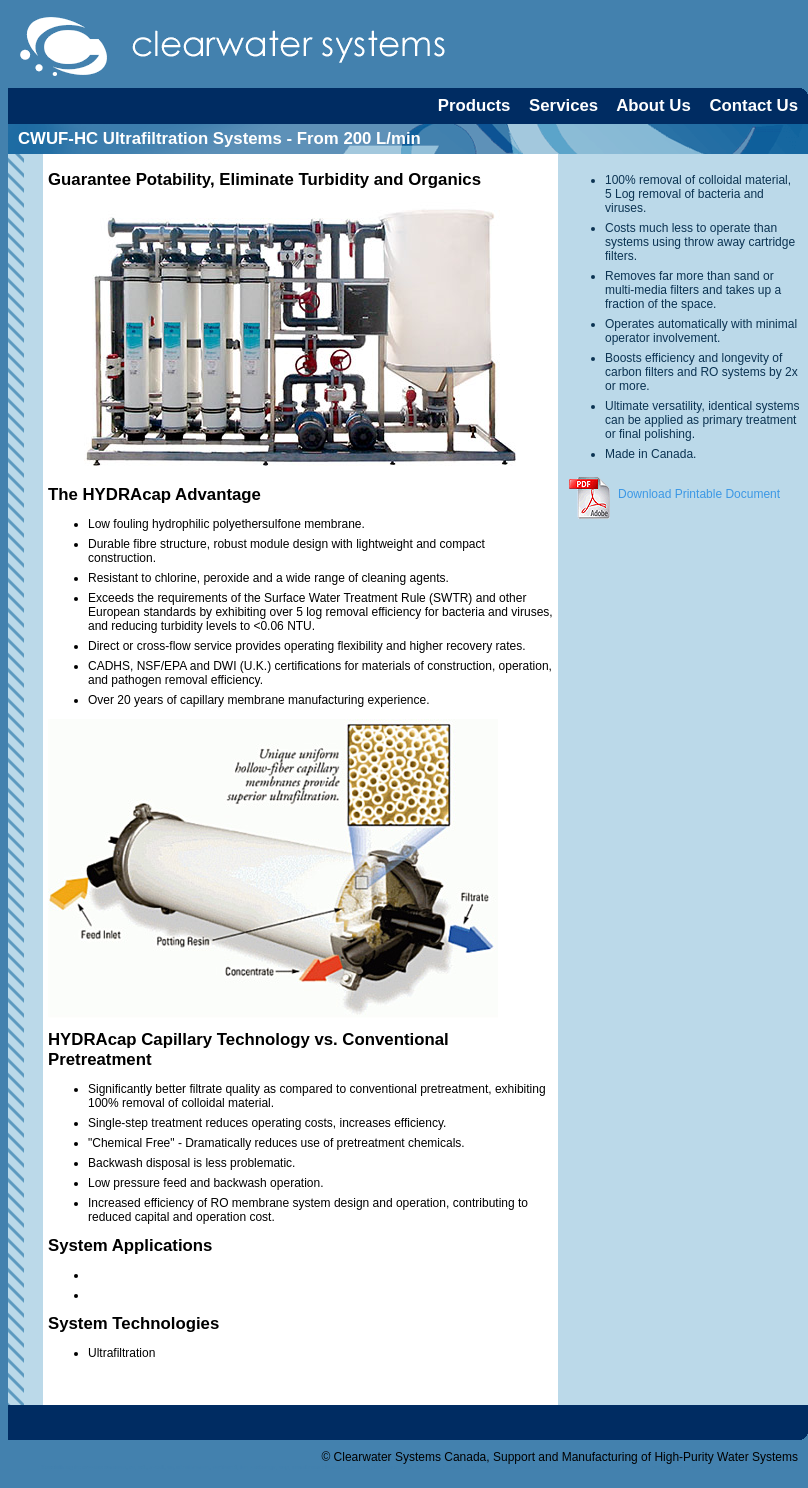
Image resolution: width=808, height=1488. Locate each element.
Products (474, 105)
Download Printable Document (672, 494)
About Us (653, 105)
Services (563, 105)
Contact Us (753, 105)
